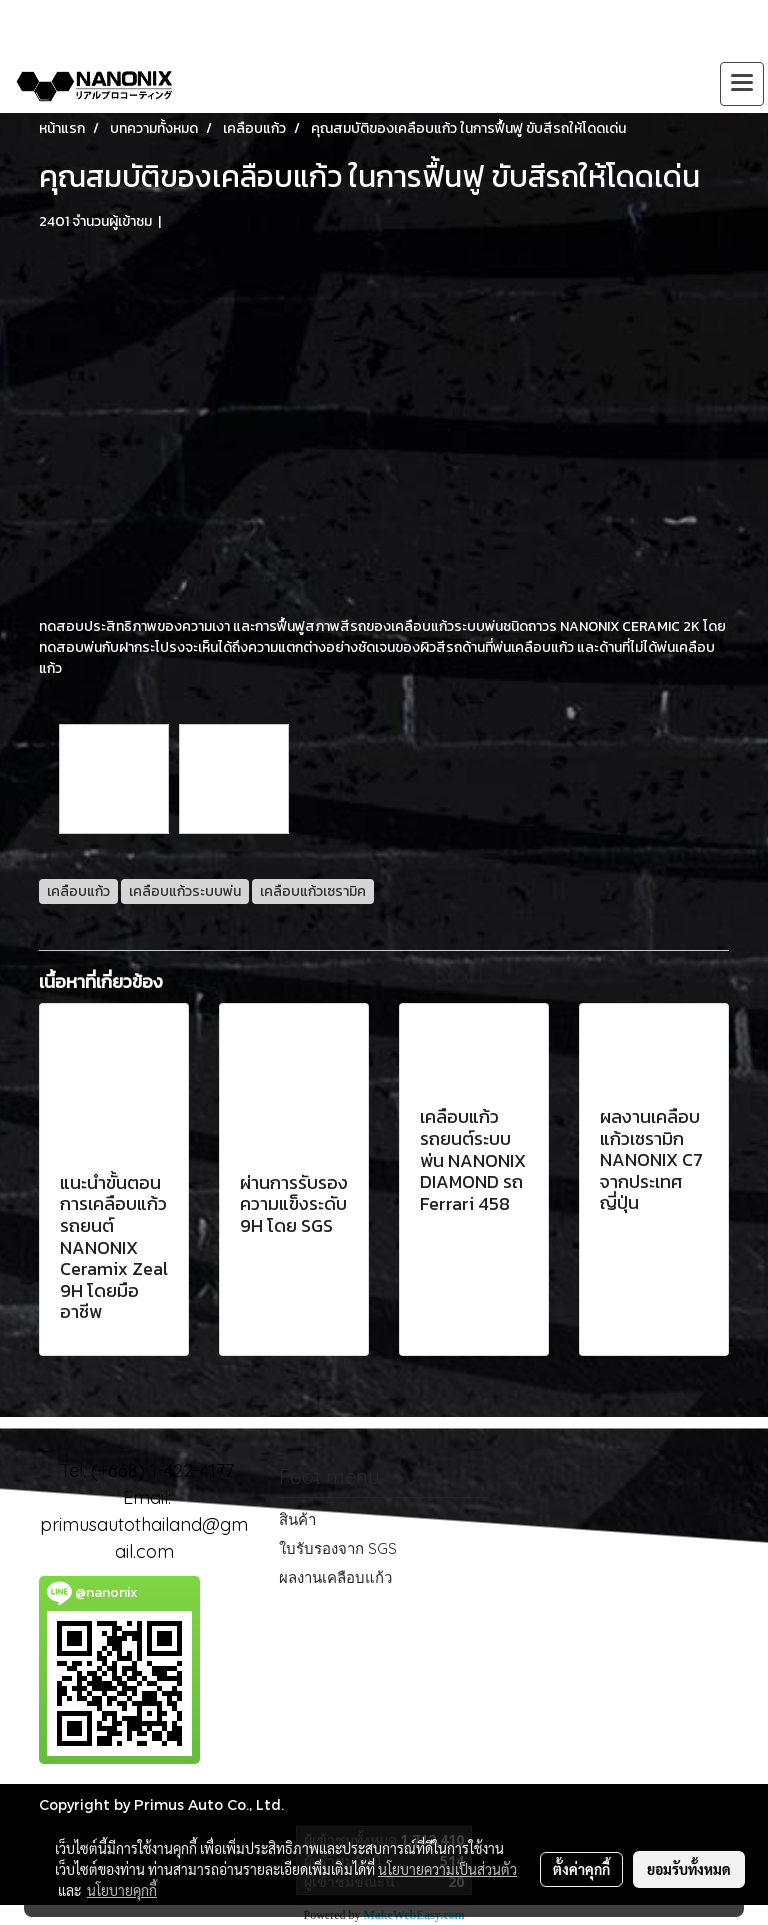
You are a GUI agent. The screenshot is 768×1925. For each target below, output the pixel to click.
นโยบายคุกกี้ (122, 1890)
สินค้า (297, 1519)
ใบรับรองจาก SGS (338, 1548)
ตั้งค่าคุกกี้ (581, 1869)
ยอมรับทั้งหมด (689, 1869)
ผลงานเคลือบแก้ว (335, 1577)
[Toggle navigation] (742, 84)
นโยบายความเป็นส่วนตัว (447, 1869)
